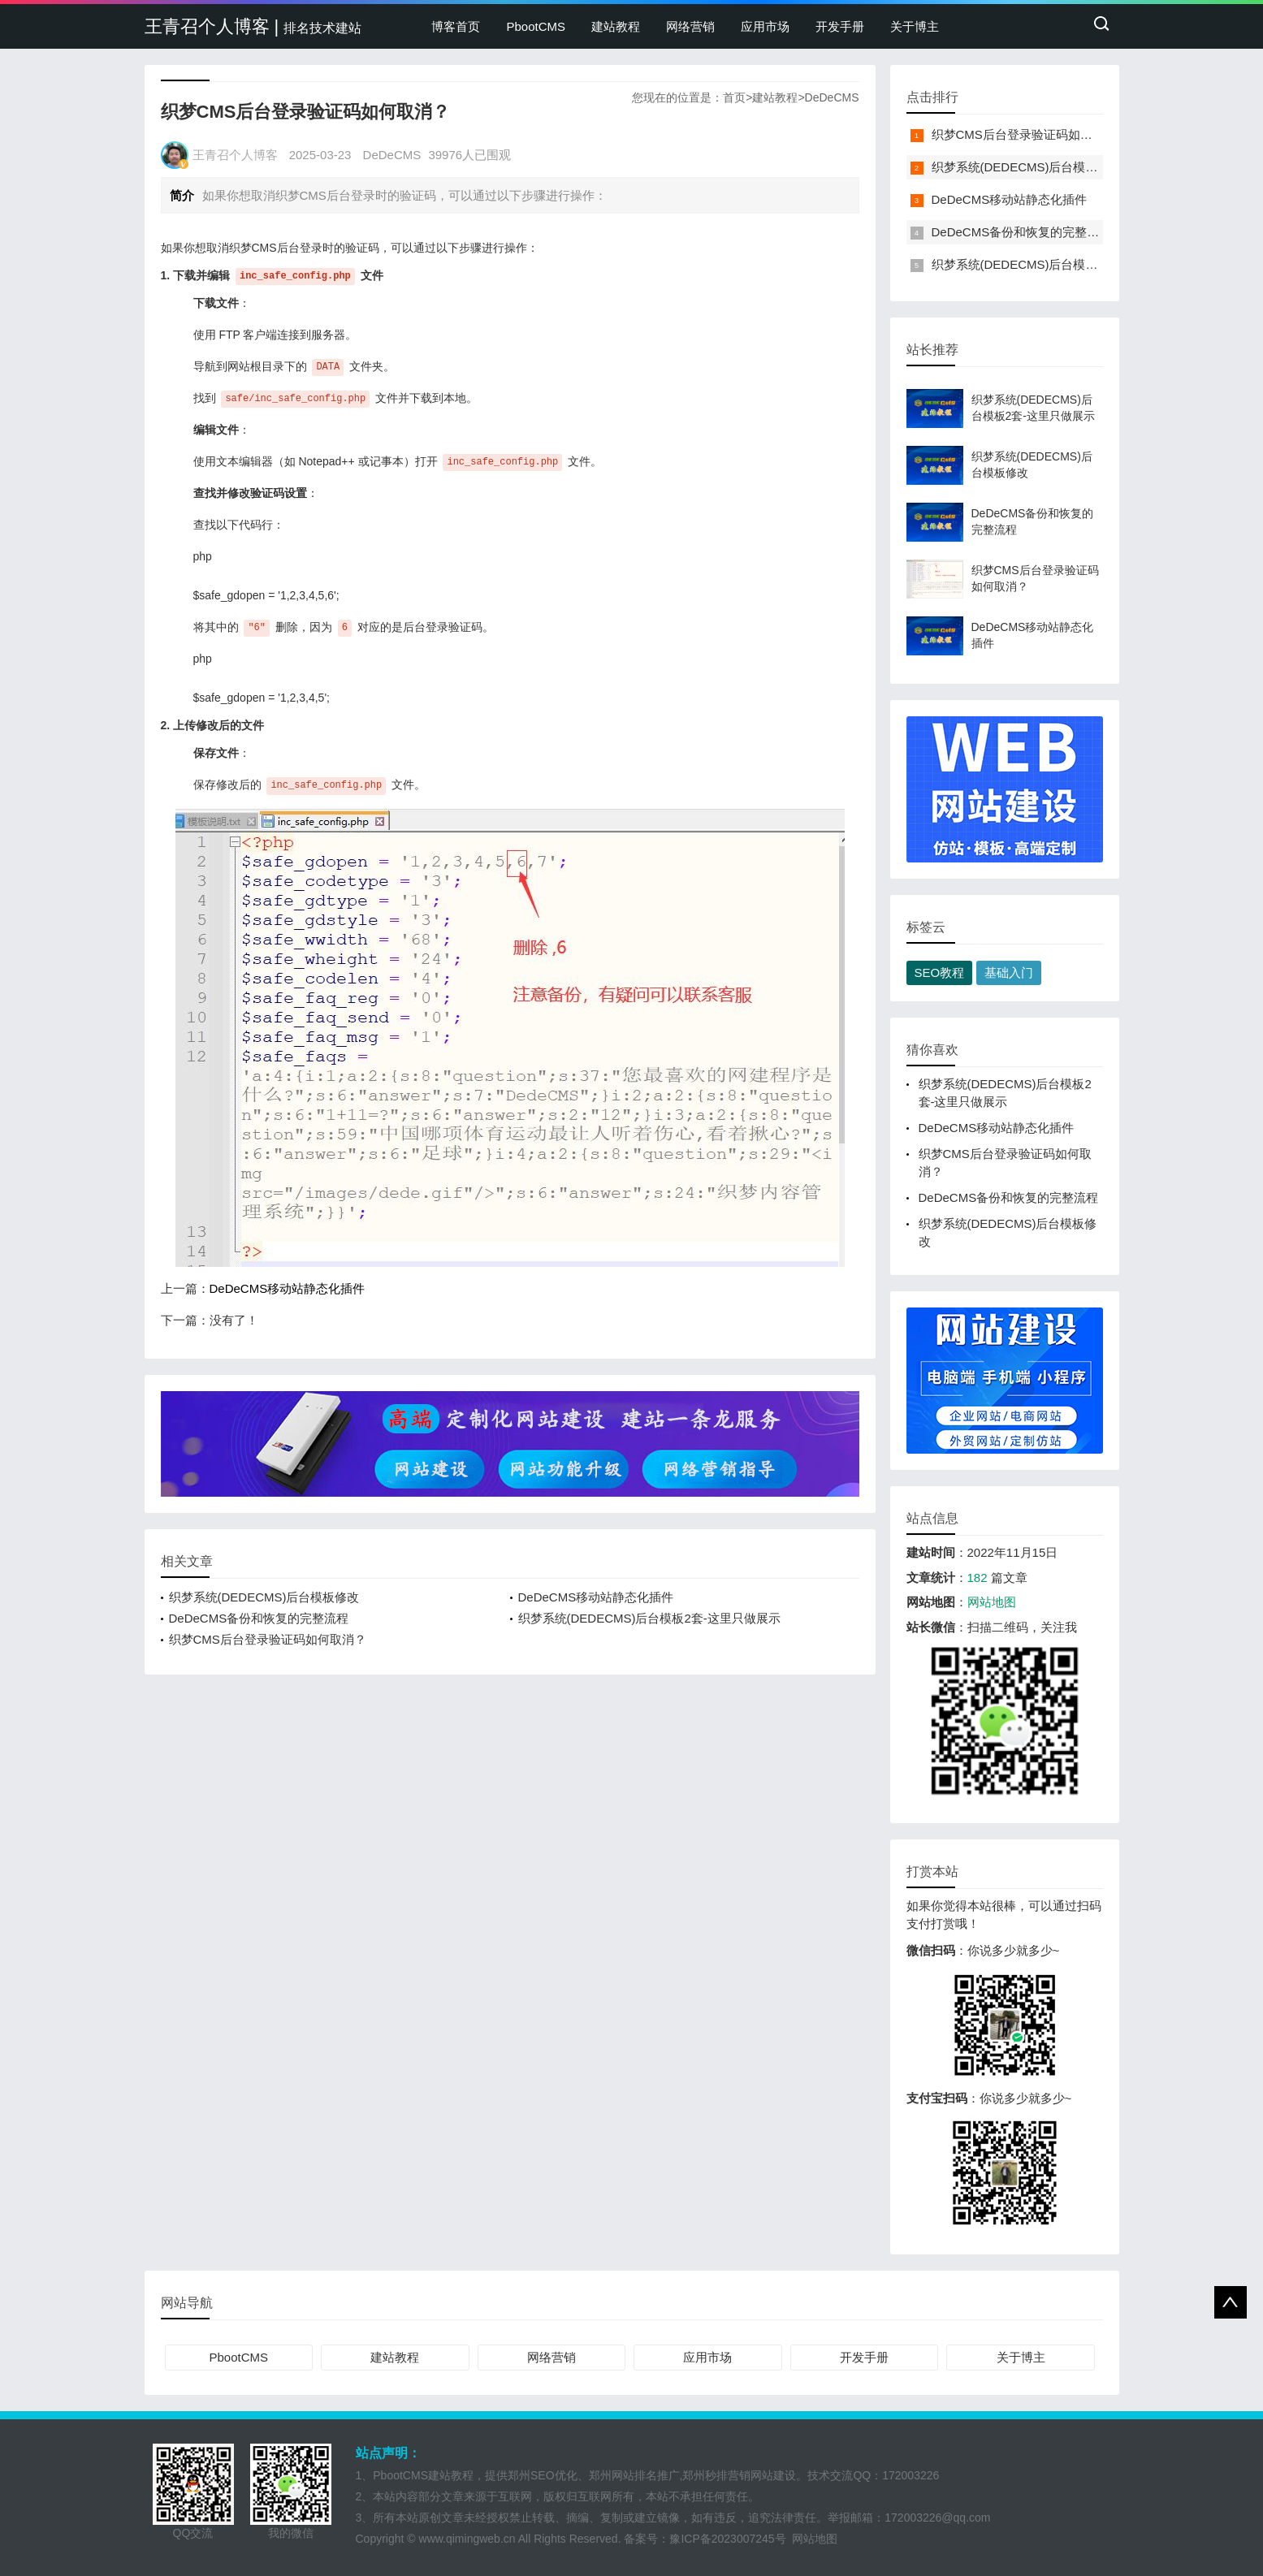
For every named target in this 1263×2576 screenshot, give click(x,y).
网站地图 (991, 1602)
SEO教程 (940, 972)
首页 (734, 97)
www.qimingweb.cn (467, 2538)
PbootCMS (535, 26)
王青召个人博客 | (253, 26)
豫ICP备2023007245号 (730, 2538)
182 (977, 1577)
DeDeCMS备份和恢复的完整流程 (259, 1618)
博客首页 (455, 26)
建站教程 (615, 26)
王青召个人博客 (235, 155)
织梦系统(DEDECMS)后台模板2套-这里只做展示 (649, 1618)
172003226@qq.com (937, 2517)
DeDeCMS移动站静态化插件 (287, 1288)
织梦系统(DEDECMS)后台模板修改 (264, 1597)
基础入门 (1008, 972)
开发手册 (839, 26)
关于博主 (914, 26)
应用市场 (765, 26)
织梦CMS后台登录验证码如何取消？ (267, 1639)
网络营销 (690, 26)
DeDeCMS (832, 97)
